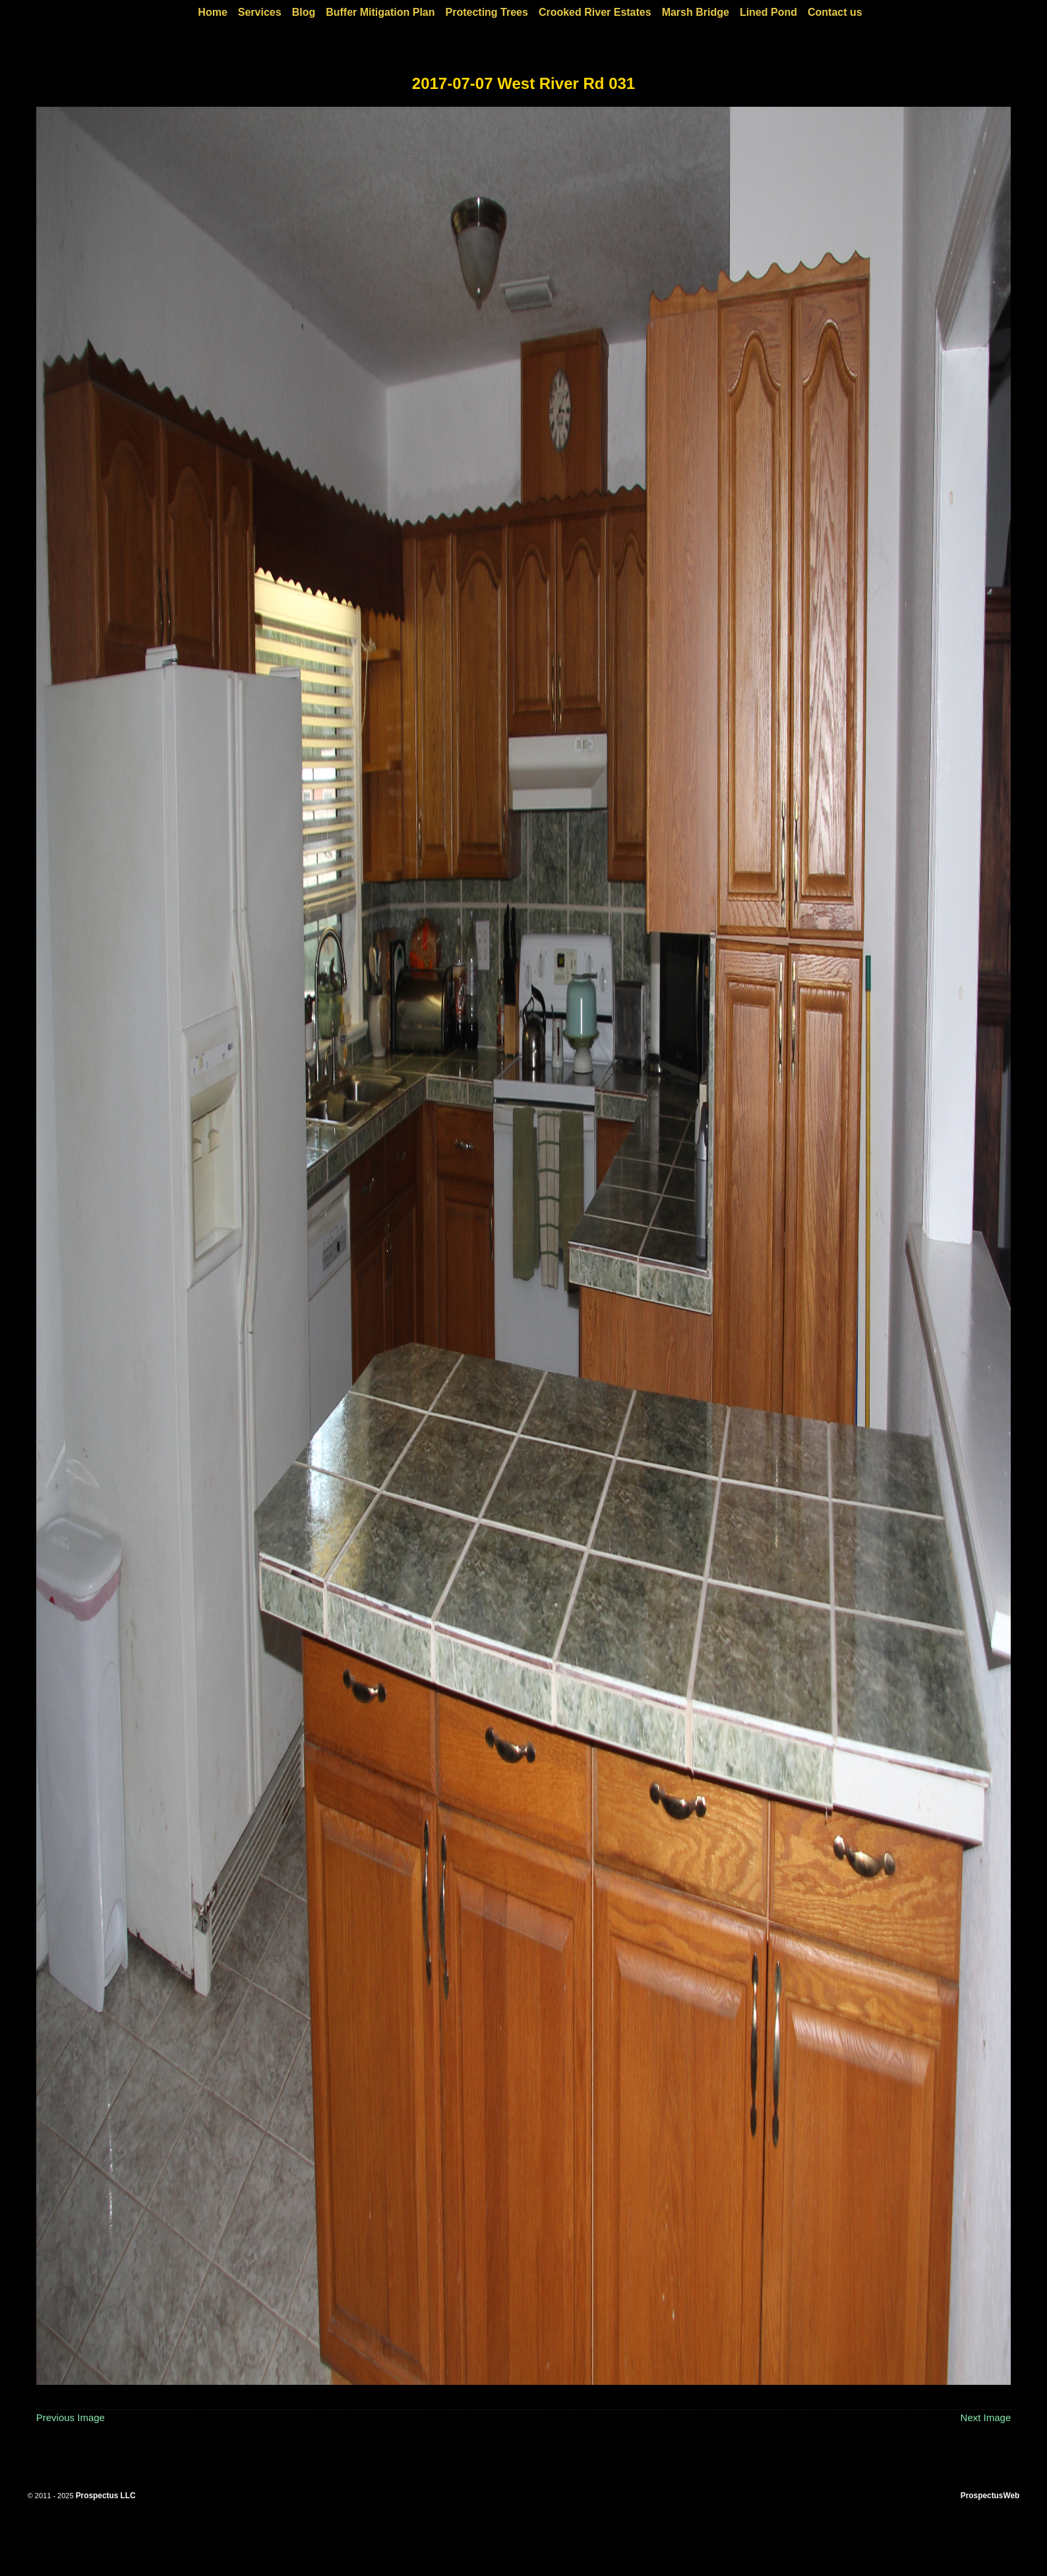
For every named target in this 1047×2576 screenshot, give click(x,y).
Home (212, 12)
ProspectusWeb (990, 2495)
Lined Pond (768, 12)
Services (260, 12)
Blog (304, 12)
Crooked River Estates (595, 12)
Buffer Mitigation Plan (380, 12)
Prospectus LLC (106, 2495)
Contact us (835, 12)
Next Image (986, 2417)
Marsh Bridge (695, 12)
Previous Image (70, 2417)
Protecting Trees (487, 12)
